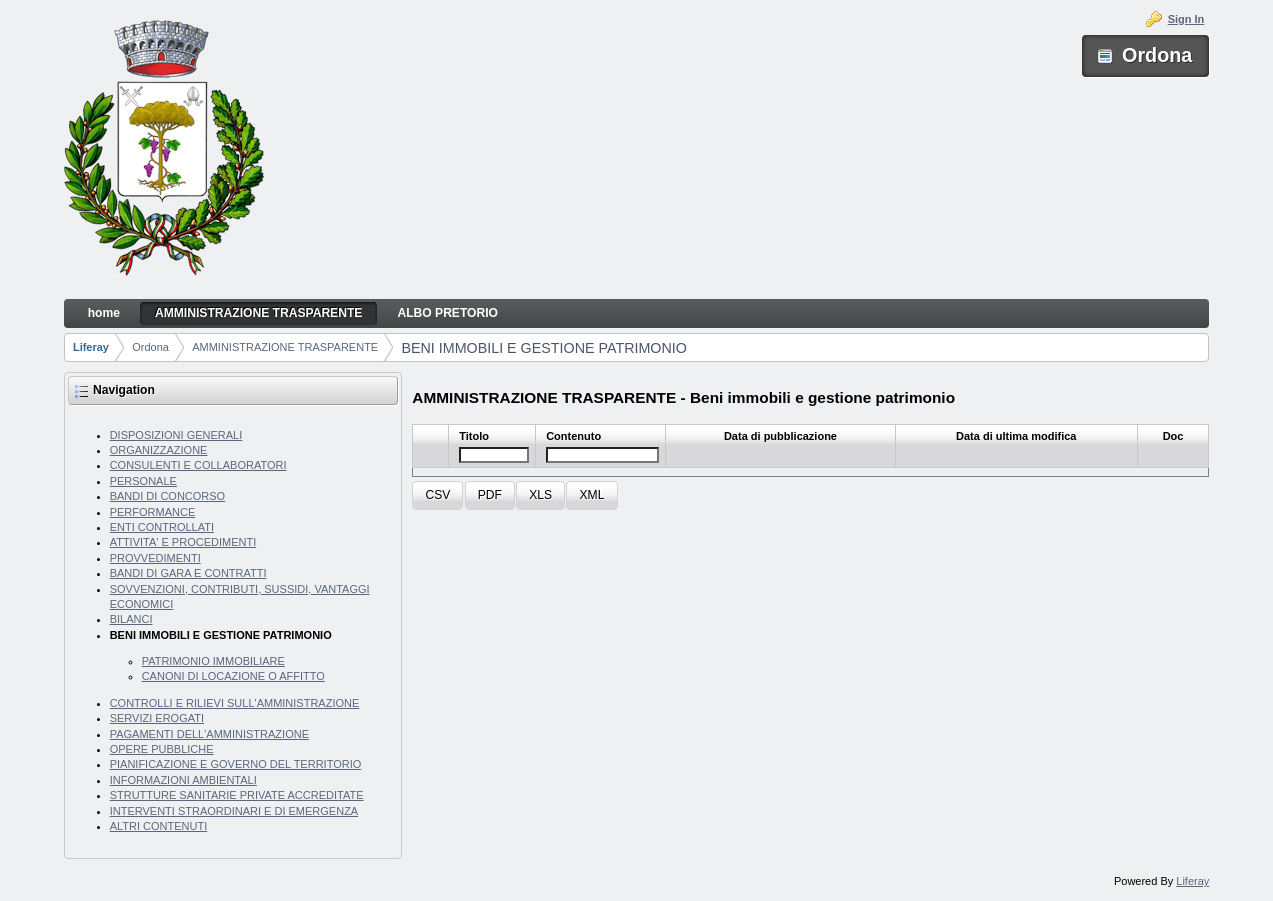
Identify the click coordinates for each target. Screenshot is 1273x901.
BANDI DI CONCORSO (168, 496)
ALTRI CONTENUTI (159, 826)
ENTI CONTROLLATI (162, 527)
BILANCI (131, 619)
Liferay (91, 347)
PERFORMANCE (153, 512)
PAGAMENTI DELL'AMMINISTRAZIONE (209, 734)
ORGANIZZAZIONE (159, 450)
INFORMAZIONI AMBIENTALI (183, 780)
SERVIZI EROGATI (157, 718)
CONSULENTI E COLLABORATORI (198, 465)
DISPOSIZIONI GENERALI (176, 435)
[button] (437, 495)
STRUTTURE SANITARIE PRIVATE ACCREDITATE (237, 795)
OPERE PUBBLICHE (162, 749)
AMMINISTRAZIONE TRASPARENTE (285, 347)
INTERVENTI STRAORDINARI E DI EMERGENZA (234, 811)
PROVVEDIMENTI (155, 558)
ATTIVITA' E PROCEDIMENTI (183, 542)
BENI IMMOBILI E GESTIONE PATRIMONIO (543, 348)
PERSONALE (143, 481)
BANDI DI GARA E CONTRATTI (188, 573)
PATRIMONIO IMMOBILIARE (213, 661)
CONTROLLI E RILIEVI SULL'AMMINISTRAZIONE (235, 703)
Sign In (1186, 19)
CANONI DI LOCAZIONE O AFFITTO (233, 676)
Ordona (150, 347)
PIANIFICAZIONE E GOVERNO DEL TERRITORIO (236, 764)
